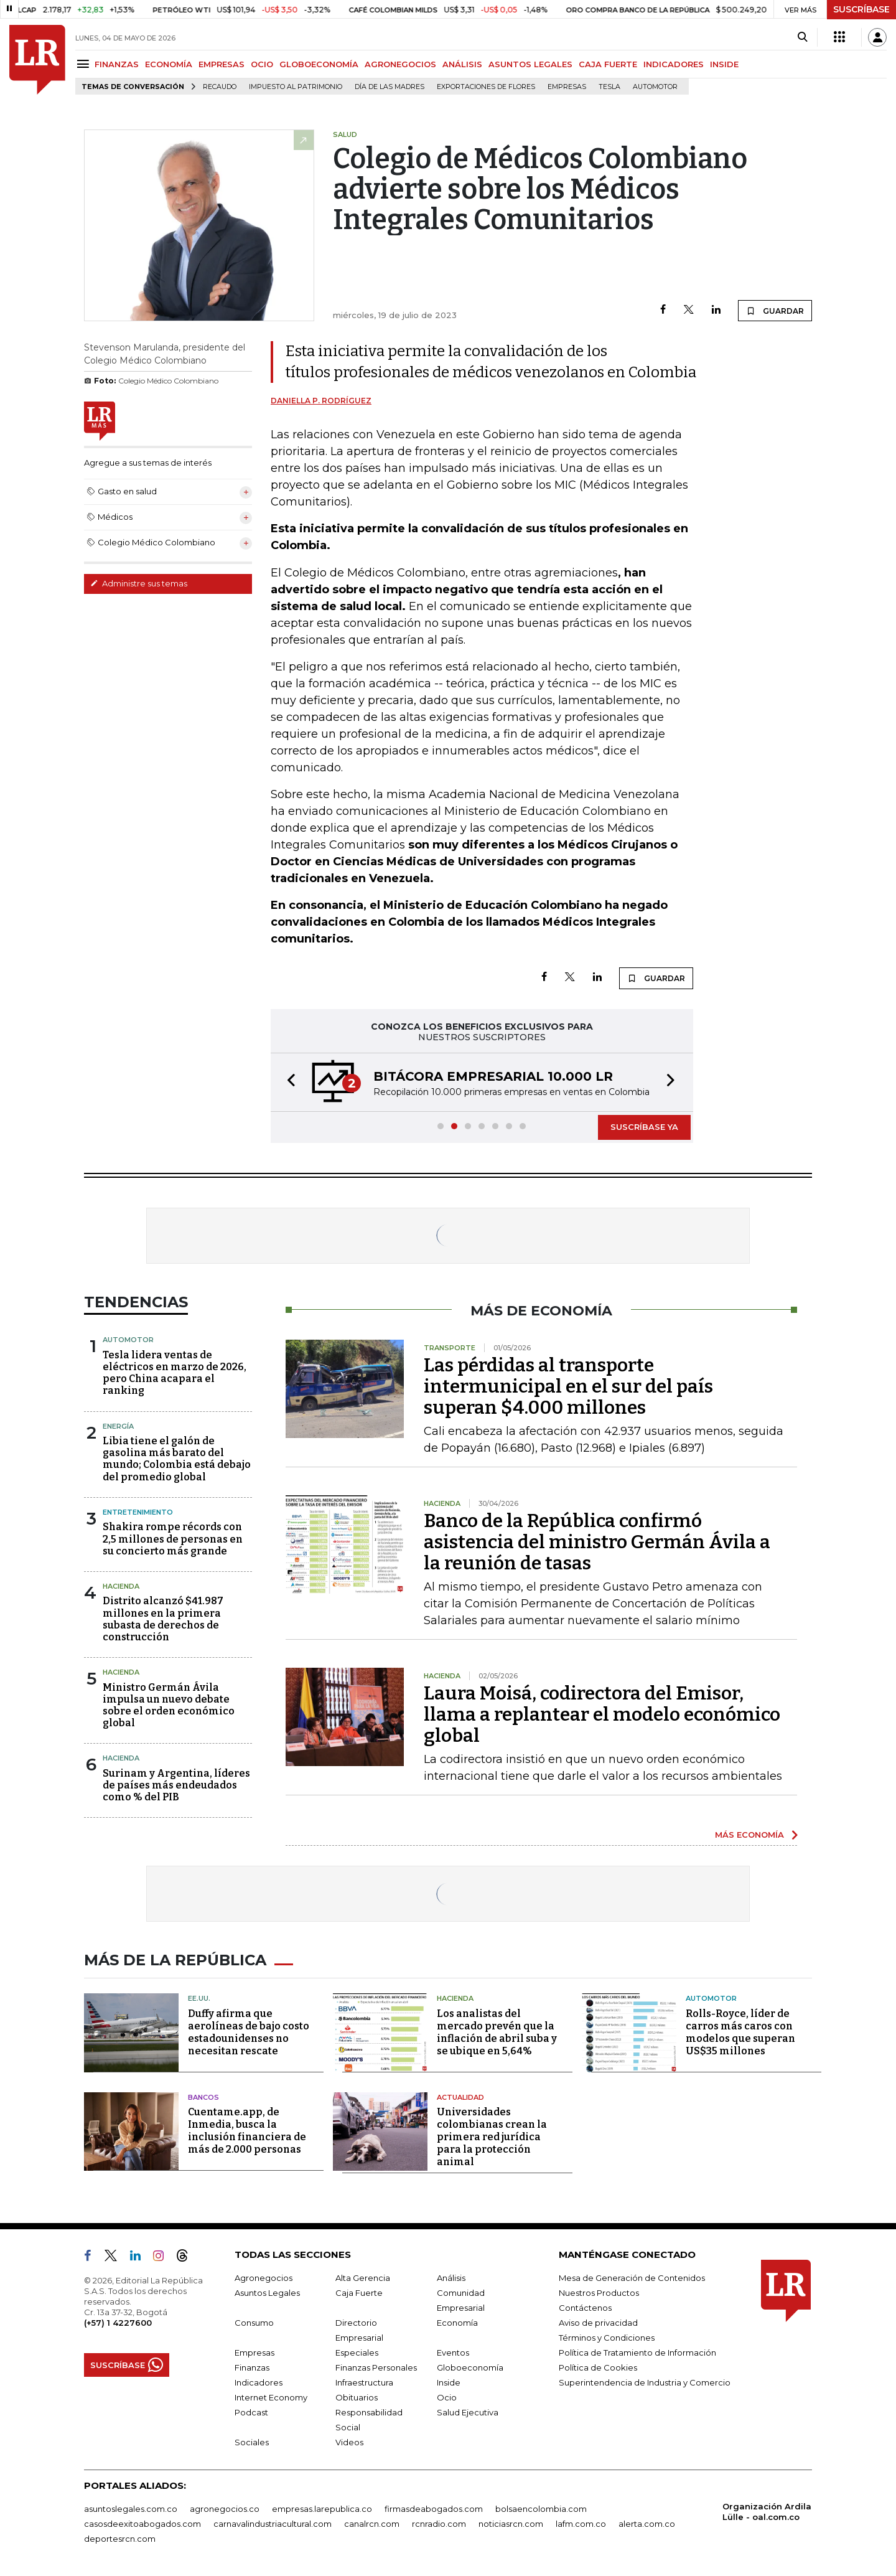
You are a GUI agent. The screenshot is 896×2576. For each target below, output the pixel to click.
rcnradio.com (439, 2524)
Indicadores (258, 2382)
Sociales (252, 2442)
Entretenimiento (138, 1512)
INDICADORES (673, 64)
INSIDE (724, 64)
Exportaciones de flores (486, 87)
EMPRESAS (221, 64)
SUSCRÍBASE (861, 9)
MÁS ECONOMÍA (749, 1835)
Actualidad (460, 2097)
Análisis (451, 2278)
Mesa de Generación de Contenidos (632, 2278)
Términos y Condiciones (607, 2338)
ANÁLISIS (462, 64)
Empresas (567, 87)
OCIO (262, 64)
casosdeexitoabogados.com (142, 2524)
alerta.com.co (646, 2524)
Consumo (254, 2323)
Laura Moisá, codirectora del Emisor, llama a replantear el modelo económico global (602, 1714)
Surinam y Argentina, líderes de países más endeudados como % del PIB (176, 1785)
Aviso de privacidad (598, 2323)
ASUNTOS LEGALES (530, 64)
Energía (118, 1426)
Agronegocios (263, 2278)
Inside (448, 2382)
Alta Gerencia (362, 2278)
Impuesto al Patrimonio (295, 87)
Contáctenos (585, 2308)
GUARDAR (775, 311)
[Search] (802, 37)
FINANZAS (117, 64)
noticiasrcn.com (510, 2524)
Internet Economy (271, 2397)
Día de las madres (389, 87)
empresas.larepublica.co (322, 2509)
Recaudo (219, 87)
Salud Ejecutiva (467, 2412)
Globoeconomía (470, 2367)
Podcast (251, 2412)
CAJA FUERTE (608, 64)
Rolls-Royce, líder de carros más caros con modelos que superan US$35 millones (740, 2032)
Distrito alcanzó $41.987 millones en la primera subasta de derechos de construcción (163, 1619)
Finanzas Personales (376, 2367)
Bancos (203, 2097)
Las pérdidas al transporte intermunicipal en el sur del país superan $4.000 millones (568, 1386)
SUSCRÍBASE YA (644, 1127)
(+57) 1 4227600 (118, 2323)
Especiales (356, 2352)
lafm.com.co (581, 2524)
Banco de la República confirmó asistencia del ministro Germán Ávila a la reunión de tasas (597, 1542)
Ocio (447, 2397)
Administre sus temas (138, 583)
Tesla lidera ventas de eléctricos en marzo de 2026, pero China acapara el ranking (174, 1373)
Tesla (609, 87)
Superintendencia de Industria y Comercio (644, 2382)
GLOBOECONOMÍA (318, 64)
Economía (457, 2323)
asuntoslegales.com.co (130, 2509)
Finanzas (252, 2367)
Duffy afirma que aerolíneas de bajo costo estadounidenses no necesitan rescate (248, 2032)
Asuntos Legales (267, 2293)
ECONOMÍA (168, 64)
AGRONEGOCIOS (400, 64)
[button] (287, 1082)
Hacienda (121, 1586)
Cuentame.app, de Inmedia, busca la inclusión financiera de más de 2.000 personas (247, 2130)
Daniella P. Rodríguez (321, 400)
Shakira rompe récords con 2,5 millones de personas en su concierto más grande (173, 1538)
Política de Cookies (598, 2367)
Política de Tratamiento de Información (637, 2352)
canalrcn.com (371, 2524)
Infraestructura (364, 2382)
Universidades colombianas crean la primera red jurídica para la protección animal (492, 2137)
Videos (349, 2442)
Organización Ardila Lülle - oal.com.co (766, 2511)
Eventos (453, 2352)
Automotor (655, 87)
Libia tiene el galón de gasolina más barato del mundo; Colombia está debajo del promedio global (177, 1459)
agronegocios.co (224, 2509)
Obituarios (356, 2397)
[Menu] (85, 63)
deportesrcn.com (120, 2539)
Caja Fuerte (359, 2293)
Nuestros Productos (599, 2293)
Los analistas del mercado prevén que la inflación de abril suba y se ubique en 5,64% (497, 2032)
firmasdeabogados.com (434, 2509)
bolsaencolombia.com (541, 2509)
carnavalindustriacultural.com (272, 2524)
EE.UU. (199, 1998)
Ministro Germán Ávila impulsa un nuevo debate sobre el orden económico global (169, 1705)
